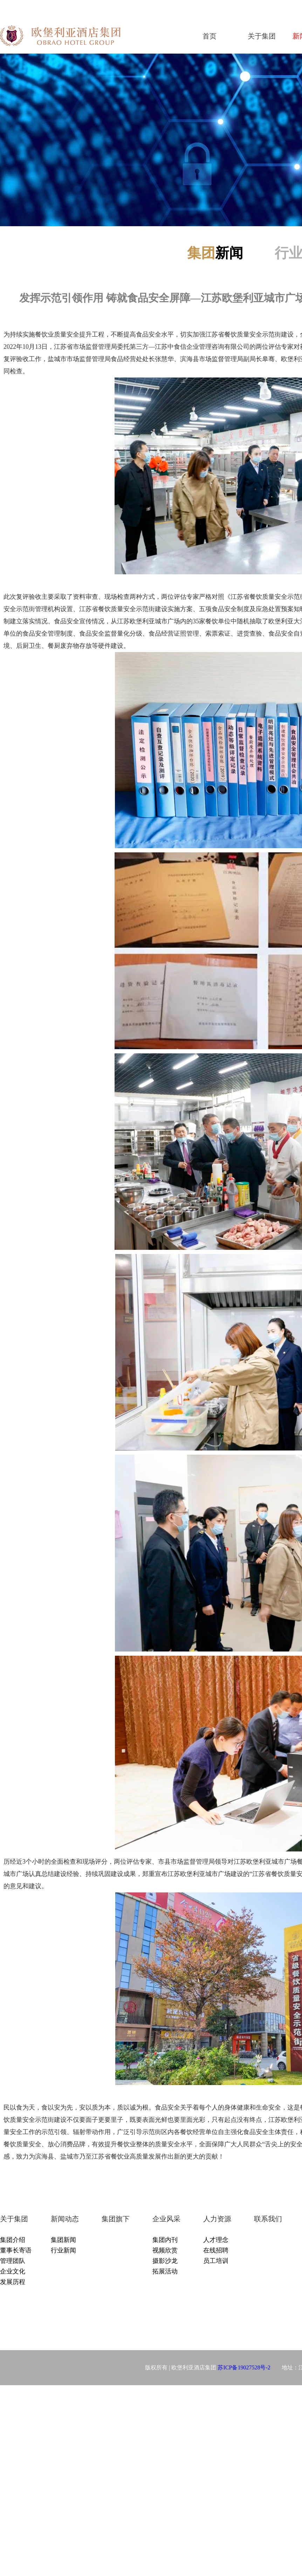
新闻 (215, 253)
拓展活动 (165, 2271)
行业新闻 (63, 2250)
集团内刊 (165, 2239)
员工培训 (215, 2260)
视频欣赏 (165, 2250)
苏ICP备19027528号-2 (244, 2367)
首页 (210, 36)
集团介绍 (12, 2239)
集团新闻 (63, 2239)
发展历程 (12, 2281)
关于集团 (262, 36)
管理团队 (12, 2260)
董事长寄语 (16, 2250)
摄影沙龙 (165, 2260)
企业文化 (12, 2271)
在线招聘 (215, 2250)
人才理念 (215, 2239)
